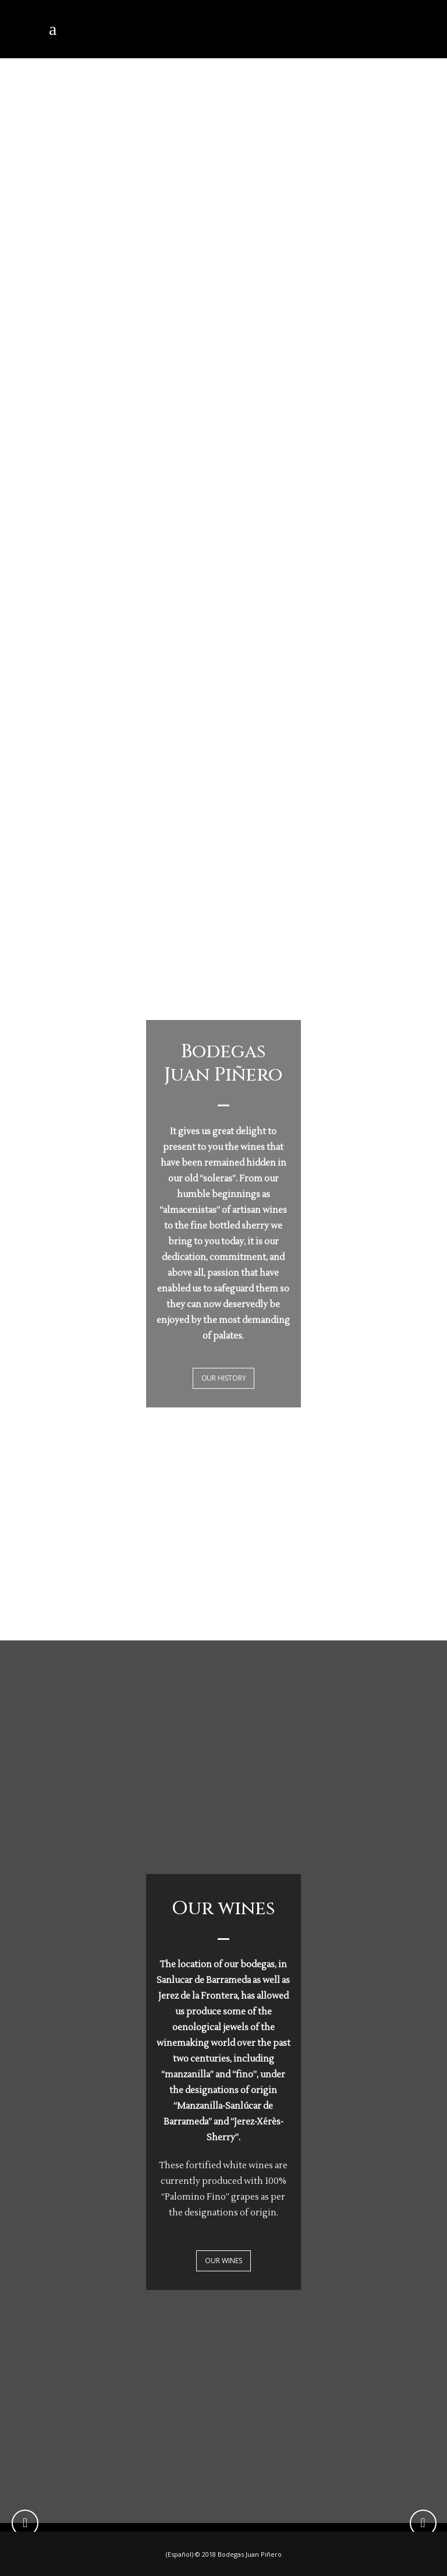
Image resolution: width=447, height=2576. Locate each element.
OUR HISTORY (223, 1378)
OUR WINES (223, 2261)
